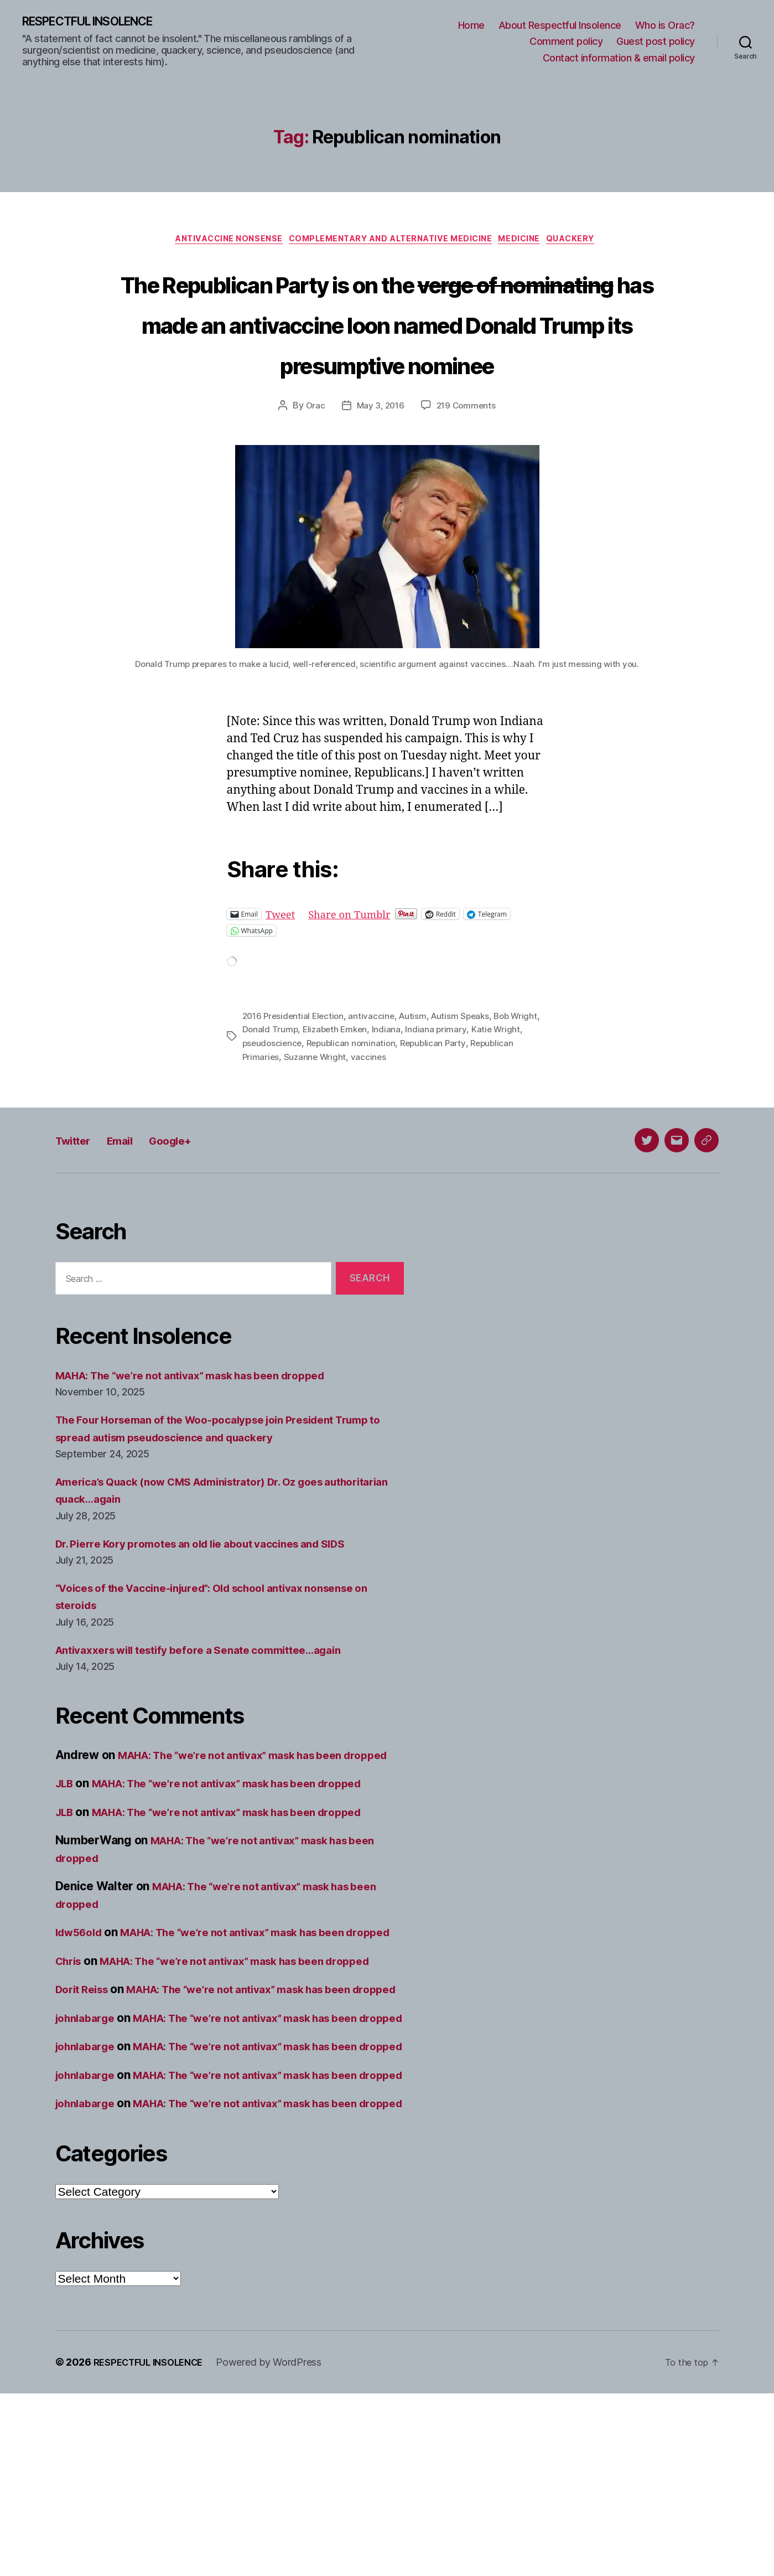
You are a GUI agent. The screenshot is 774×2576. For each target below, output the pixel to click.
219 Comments (467, 450)
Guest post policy (655, 42)
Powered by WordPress (280, 2545)
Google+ (192, 1183)
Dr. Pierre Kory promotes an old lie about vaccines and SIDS (218, 1587)
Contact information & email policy (619, 58)
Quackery (589, 242)
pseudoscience (304, 1086)
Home (471, 26)
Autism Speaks (467, 1059)
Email (133, 1183)
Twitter (77, 1183)
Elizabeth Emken (369, 1073)
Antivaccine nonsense (216, 242)
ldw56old (81, 1993)
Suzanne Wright (364, 1099)
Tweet (282, 958)
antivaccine (376, 1059)
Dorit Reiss (85, 2085)
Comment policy (565, 42)
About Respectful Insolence (559, 26)
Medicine (531, 242)
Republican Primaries (285, 1099)
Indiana (422, 1073)
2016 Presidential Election (295, 1059)
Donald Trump (301, 1073)
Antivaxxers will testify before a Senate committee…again (215, 1693)
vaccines (418, 1099)
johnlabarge (88, 2131)
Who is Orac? (665, 26)
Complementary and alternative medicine (391, 242)
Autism (418, 1059)
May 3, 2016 (379, 450)
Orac (313, 450)
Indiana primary (472, 1073)
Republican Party (471, 1086)
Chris (70, 2039)
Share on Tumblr (359, 958)
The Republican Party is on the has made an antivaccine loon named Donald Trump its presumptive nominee (387, 345)
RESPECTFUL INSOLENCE (100, 22)
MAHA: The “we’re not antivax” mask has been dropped (208, 1418)
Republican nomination (386, 1086)
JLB (65, 1844)
